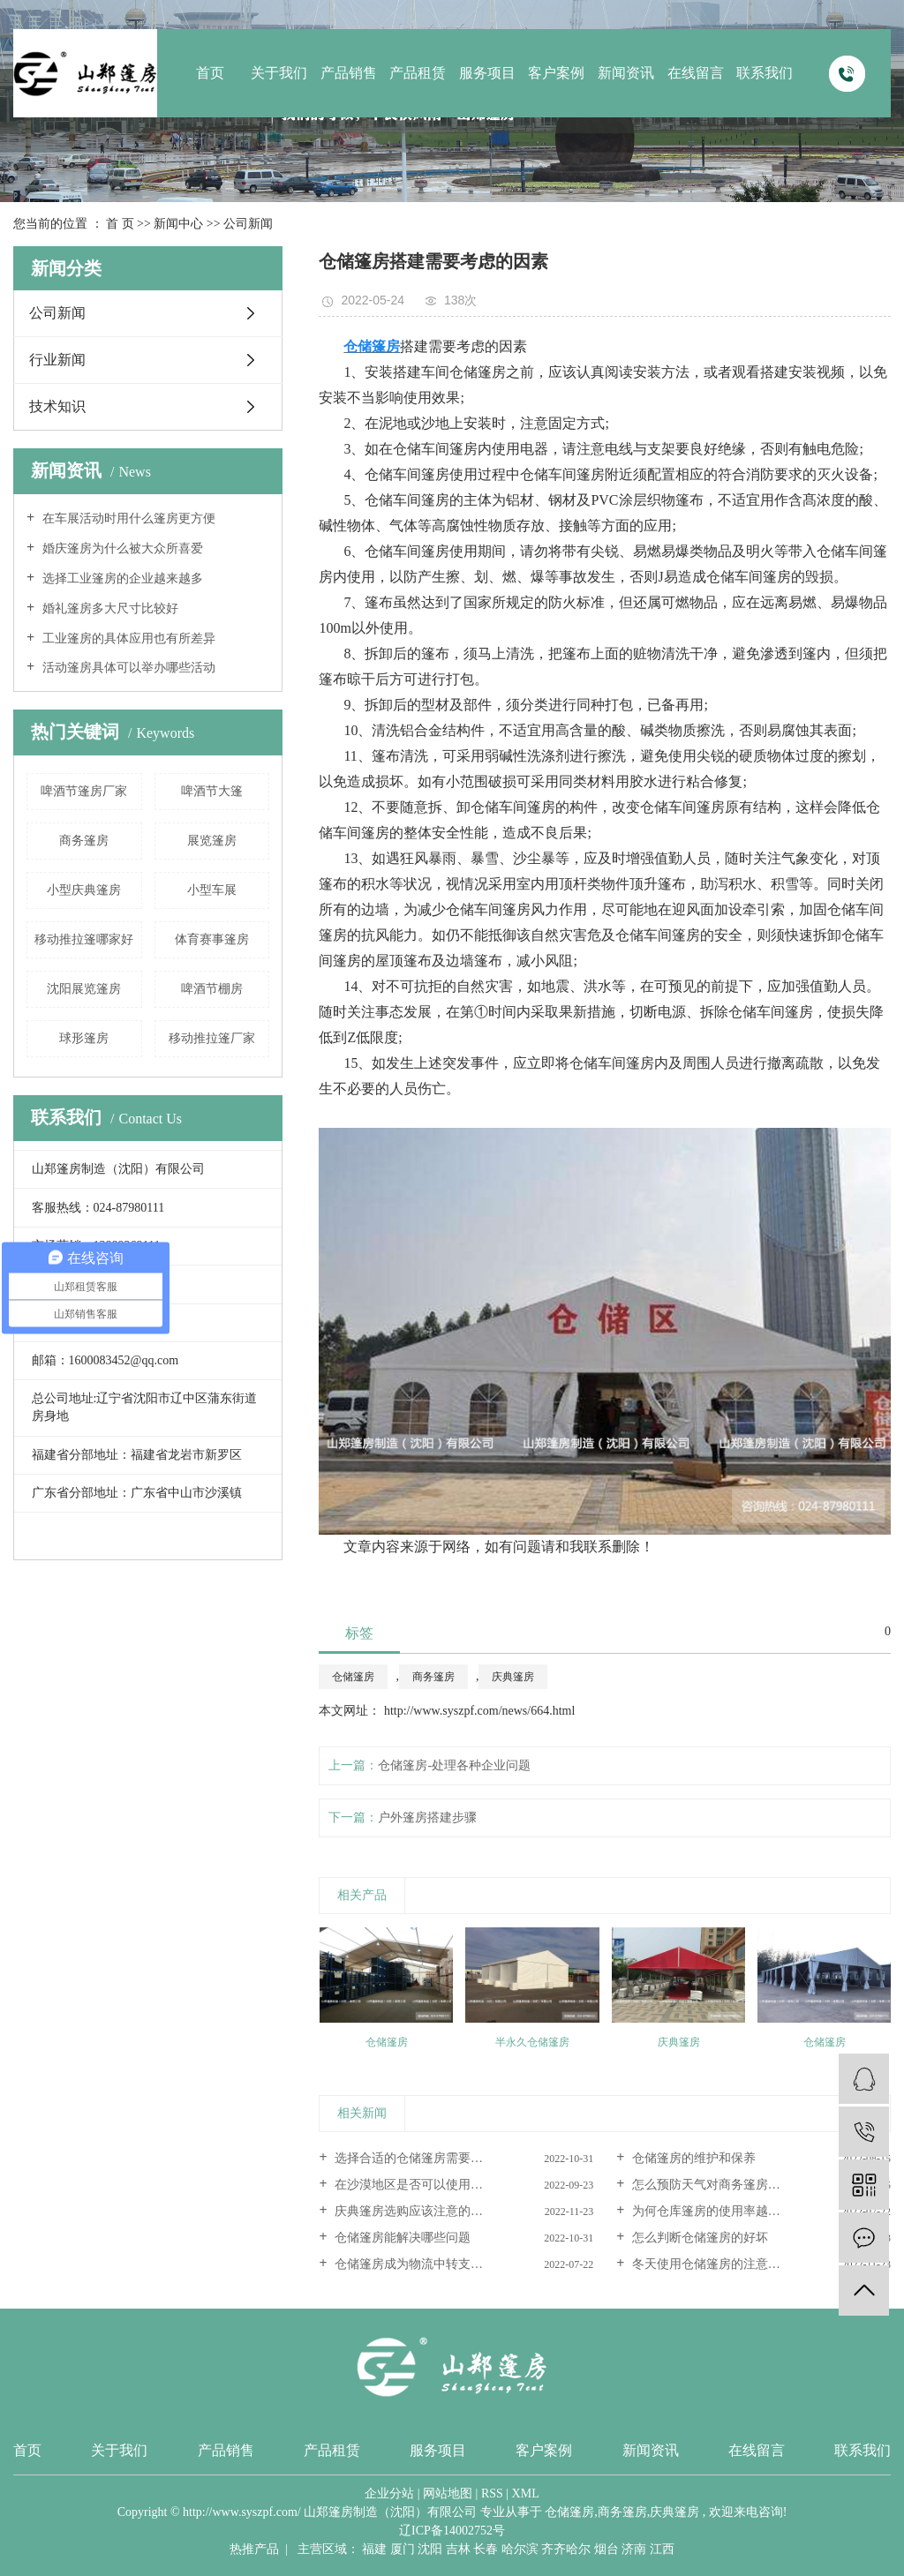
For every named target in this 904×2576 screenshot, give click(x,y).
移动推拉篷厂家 (212, 1038)
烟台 (606, 2549)
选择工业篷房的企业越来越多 (121, 578)
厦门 (402, 2549)
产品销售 (348, 72)
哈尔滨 (520, 2549)
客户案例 (556, 72)
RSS (492, 2493)
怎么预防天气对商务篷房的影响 (717, 2184)
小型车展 (212, 890)
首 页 (120, 223)
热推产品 (254, 2549)
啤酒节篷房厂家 (84, 791)
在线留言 (695, 72)
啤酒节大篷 (212, 791)
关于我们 (279, 72)
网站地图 (447, 2493)
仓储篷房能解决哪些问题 (401, 2237)
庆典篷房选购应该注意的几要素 (420, 2211)
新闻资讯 (626, 72)
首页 (210, 72)
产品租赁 (417, 72)
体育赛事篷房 (212, 939)
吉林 (458, 2549)
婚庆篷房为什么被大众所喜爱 (121, 548)
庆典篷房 (513, 1677)
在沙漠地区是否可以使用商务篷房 (426, 2184)
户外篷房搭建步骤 (427, 1817)
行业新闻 (57, 359)
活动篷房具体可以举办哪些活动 (127, 667)
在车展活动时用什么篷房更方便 (127, 518)
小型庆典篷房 (84, 890)
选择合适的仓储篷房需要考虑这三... (431, 2158)
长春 (485, 2549)
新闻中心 (178, 223)
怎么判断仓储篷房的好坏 (698, 2237)
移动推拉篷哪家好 (83, 939)
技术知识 (57, 406)
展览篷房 (212, 840)
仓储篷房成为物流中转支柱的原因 (426, 2264)
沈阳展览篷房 (84, 988)
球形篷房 (84, 1038)
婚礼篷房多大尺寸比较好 (108, 608)
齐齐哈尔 (566, 2549)
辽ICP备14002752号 (452, 2530)
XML (525, 2493)
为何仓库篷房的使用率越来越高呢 (723, 2211)
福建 (374, 2549)
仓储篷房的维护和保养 (692, 2158)
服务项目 (487, 72)
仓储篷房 (353, 1677)
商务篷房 (84, 840)
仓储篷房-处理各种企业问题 (454, 1765)
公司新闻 (248, 223)
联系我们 (764, 72)
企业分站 (389, 2493)
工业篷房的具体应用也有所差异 (127, 638)
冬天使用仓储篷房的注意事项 (711, 2264)
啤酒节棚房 (212, 988)
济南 (634, 2549)
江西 (662, 2549)
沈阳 (430, 2549)
